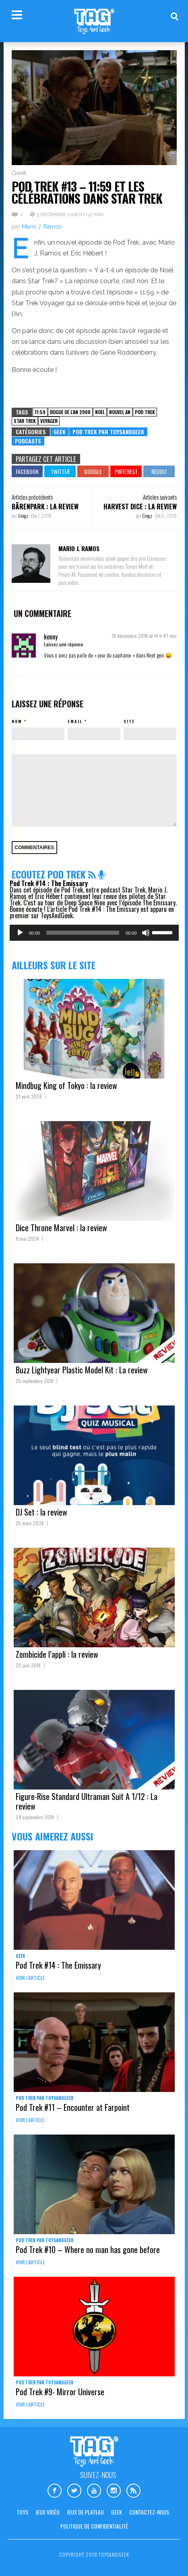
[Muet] (146, 933)
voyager (49, 420)
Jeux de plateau (85, 2512)
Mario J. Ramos (42, 226)
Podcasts (28, 441)
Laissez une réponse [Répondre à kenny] (63, 644)
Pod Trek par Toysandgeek (108, 431)
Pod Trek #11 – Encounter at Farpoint (73, 2107)
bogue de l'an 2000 (70, 412)
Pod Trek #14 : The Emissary (49, 883)
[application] (94, 933)
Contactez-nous (149, 2512)
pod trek (145, 412)
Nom (17, 721)
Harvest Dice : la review (140, 506)
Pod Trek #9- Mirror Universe (60, 2392)
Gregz (23, 515)
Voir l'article (30, 1977)
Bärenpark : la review (45, 506)
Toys (22, 2512)
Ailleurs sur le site (53, 965)
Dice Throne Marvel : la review (61, 1228)
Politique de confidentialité (94, 2526)
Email (75, 721)
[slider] (82, 933)
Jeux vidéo (47, 2512)
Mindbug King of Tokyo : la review (66, 1085)
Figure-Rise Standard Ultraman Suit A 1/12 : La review (86, 1801)
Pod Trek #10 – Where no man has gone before (88, 2249)
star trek (25, 420)
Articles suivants (160, 496)
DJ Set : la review (41, 1512)
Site (129, 721)
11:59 (40, 412)
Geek (19, 173)
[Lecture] (20, 933)
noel (100, 412)
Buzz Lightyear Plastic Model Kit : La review (82, 1370)
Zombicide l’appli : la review (57, 1654)
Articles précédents (32, 496)
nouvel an (119, 412)
